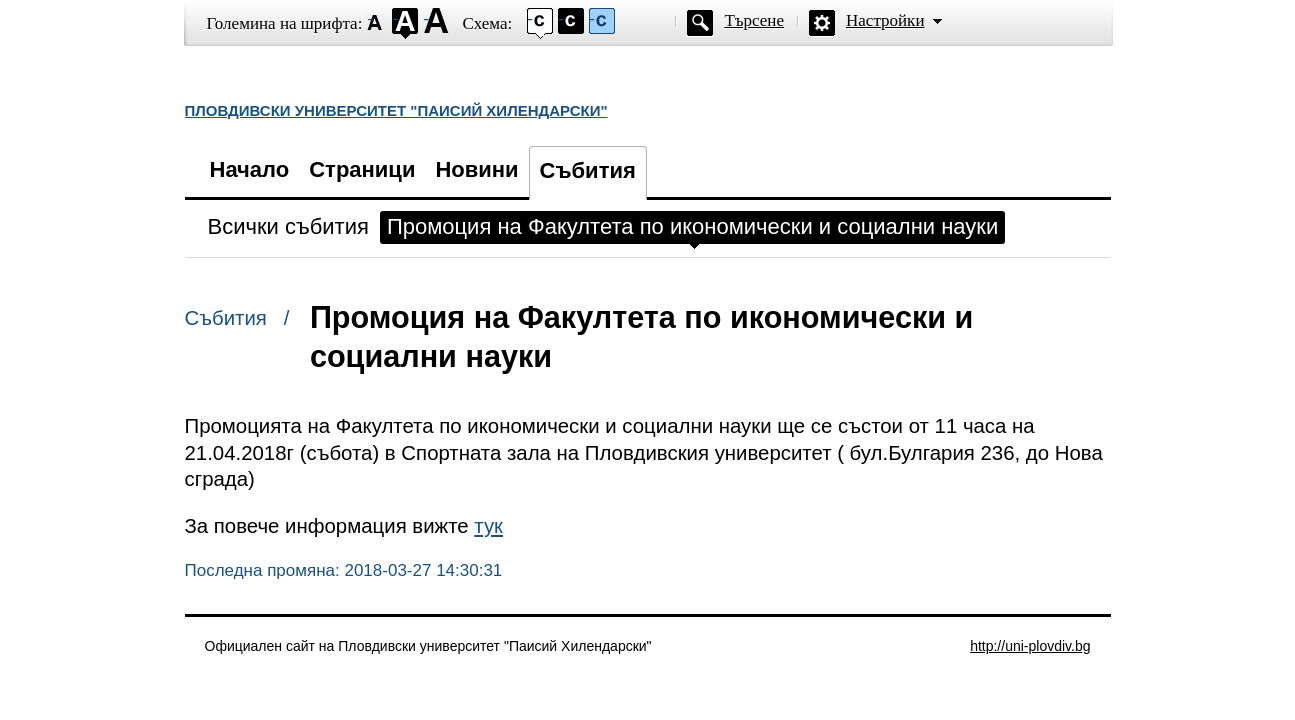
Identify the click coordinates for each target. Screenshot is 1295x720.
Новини (476, 169)
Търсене (754, 20)
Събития (588, 170)
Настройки (885, 20)
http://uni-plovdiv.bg (1030, 646)
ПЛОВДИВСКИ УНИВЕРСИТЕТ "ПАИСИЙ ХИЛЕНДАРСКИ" (396, 110)
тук (488, 526)
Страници (362, 169)
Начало (250, 169)
